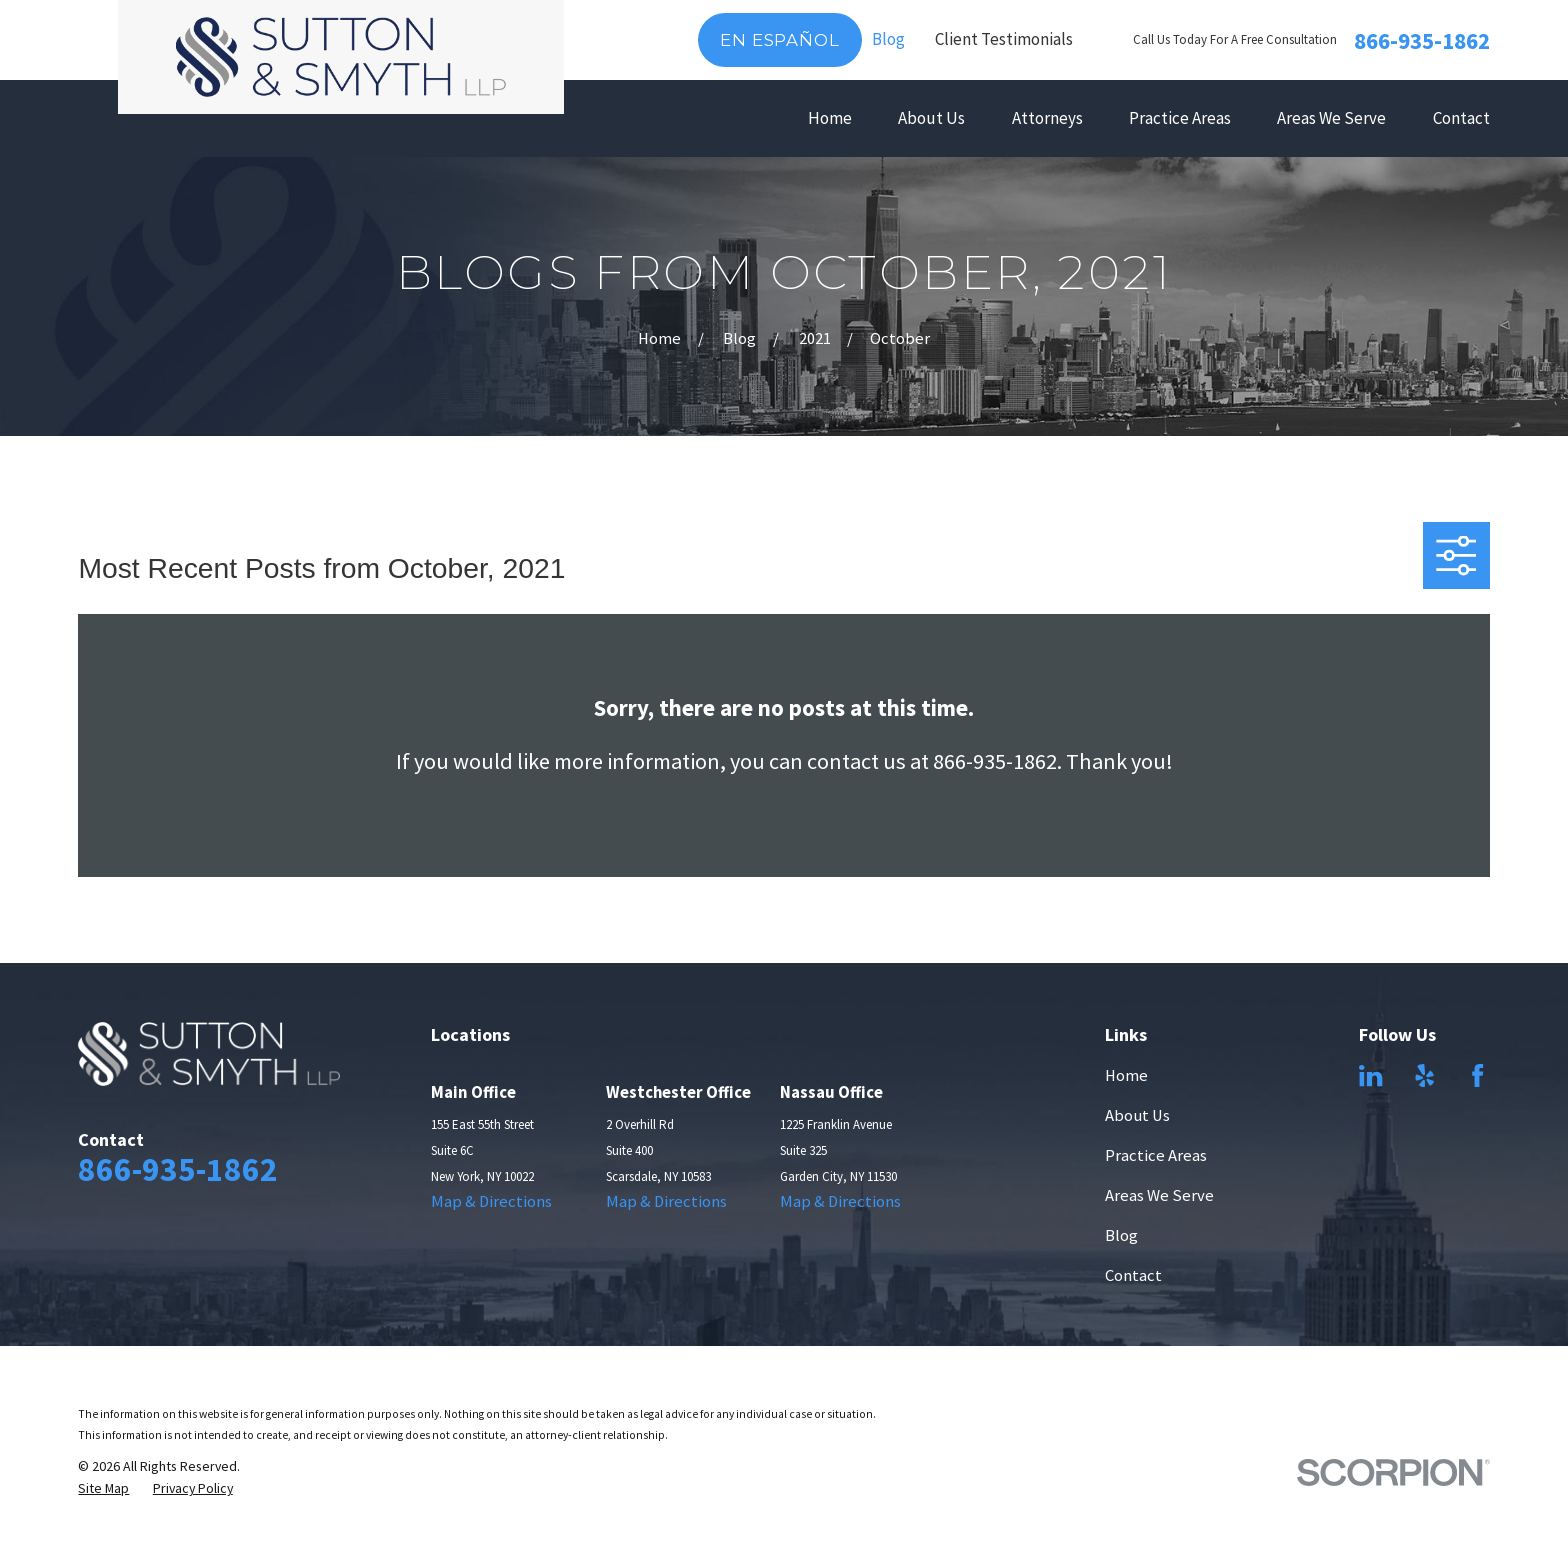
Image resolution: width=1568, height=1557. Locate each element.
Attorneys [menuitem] (1047, 118)
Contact (1133, 1275)
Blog (888, 39)
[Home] (340, 57)
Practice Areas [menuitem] (1180, 118)
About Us (1137, 1115)
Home (1126, 1075)
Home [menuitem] (830, 118)
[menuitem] (103, 1488)
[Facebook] (1477, 1075)
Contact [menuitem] (1461, 118)
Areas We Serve (1159, 1195)
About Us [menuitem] (931, 118)
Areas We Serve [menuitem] (1331, 118)
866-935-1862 (1422, 40)
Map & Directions (491, 1201)
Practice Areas (1156, 1155)
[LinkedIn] (1370, 1075)
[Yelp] (1424, 1075)
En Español (779, 40)
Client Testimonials (1004, 39)
